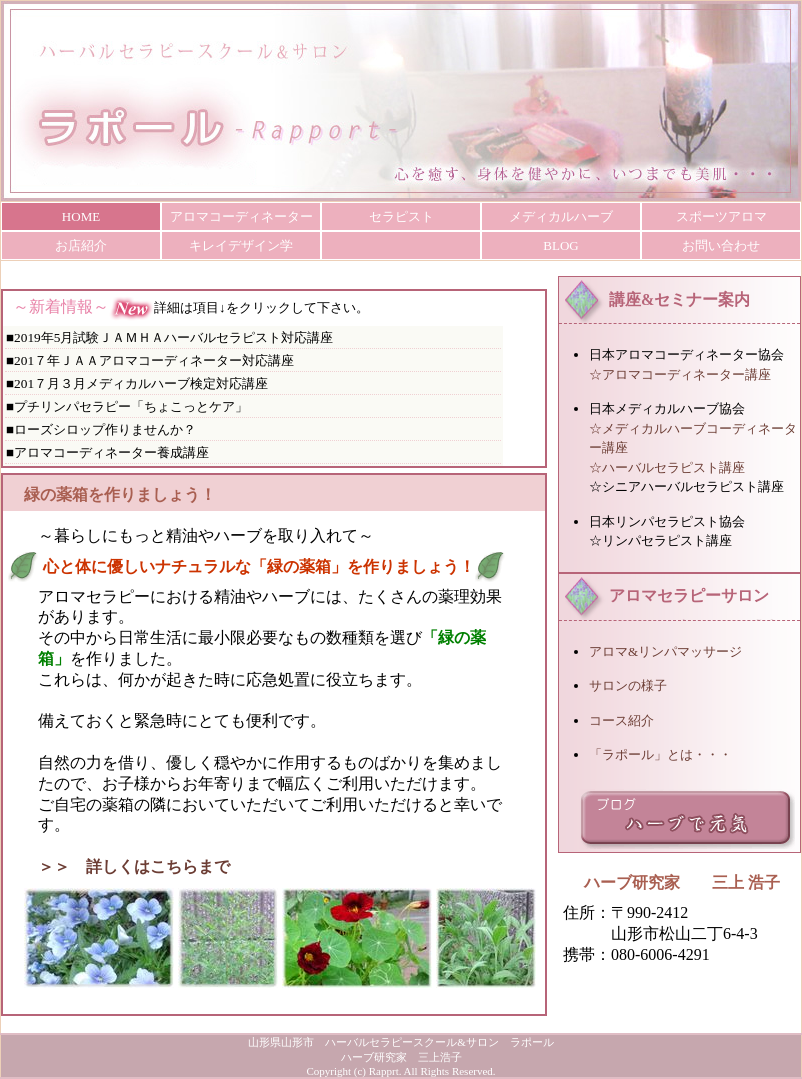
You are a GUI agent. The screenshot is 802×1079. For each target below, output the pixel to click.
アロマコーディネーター (241, 216)
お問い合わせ (721, 245)
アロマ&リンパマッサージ (665, 651)
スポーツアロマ (721, 216)
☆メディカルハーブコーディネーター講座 (693, 438)
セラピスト (401, 216)
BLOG (560, 245)
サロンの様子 (628, 685)
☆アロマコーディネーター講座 (680, 374)
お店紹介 (81, 245)
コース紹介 (621, 720)
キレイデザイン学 (241, 245)
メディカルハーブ (561, 216)
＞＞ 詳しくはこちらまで (134, 866)
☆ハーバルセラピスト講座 (667, 467)
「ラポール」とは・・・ (660, 754)
